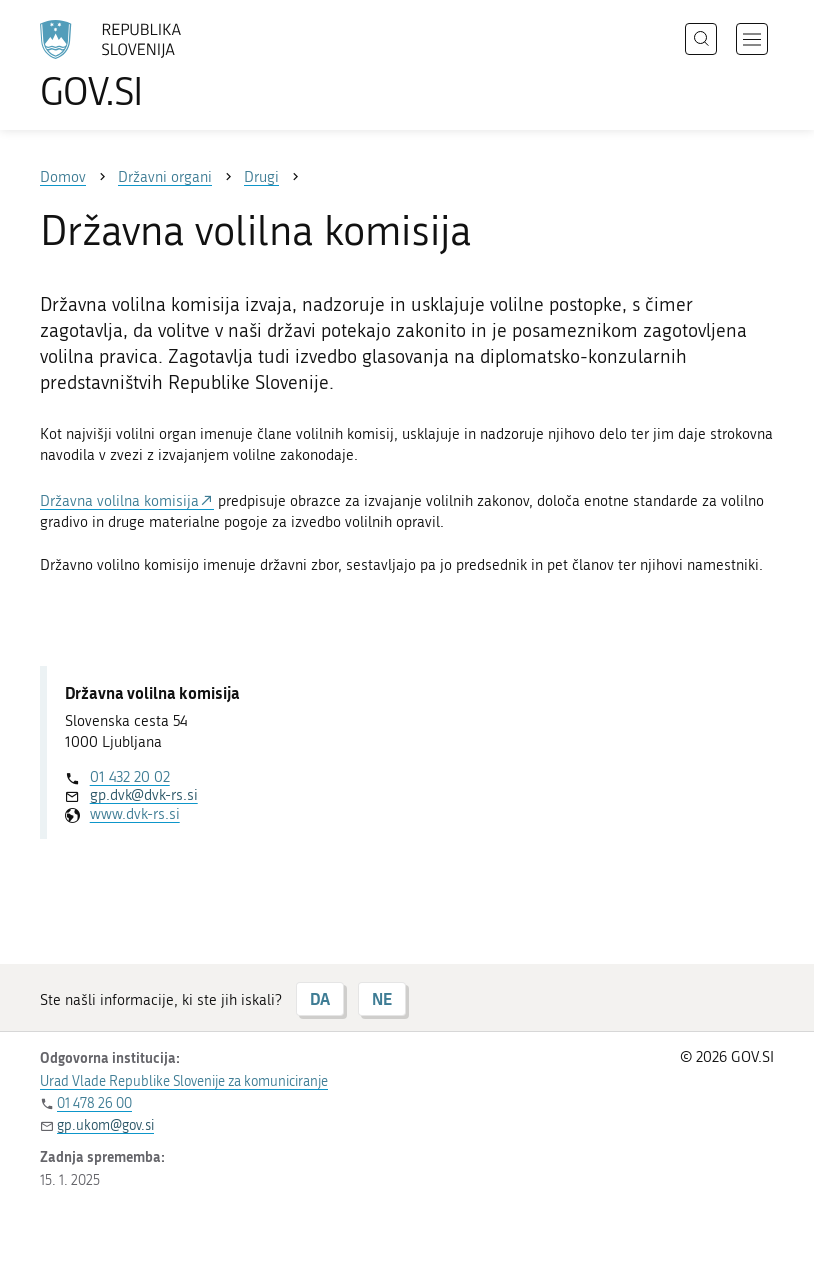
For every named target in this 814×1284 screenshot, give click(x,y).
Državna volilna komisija (119, 501)
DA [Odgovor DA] (320, 998)
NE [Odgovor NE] (382, 998)
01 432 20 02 (130, 777)
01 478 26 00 (94, 1103)
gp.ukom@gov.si (105, 1125)
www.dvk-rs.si (135, 814)
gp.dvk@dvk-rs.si (144, 795)
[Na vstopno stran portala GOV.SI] (140, 65)
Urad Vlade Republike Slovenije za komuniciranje (184, 1081)
